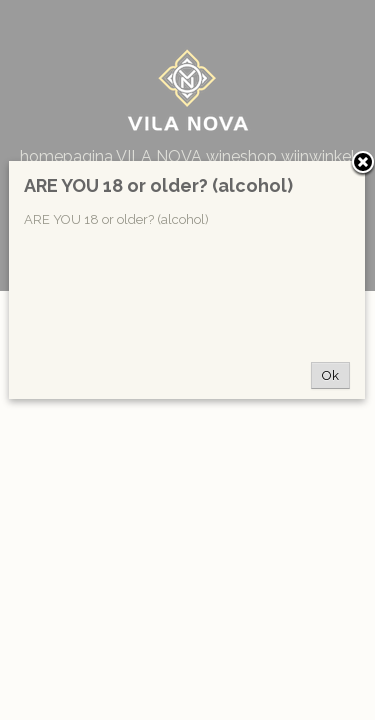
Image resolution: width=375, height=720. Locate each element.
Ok (330, 375)
